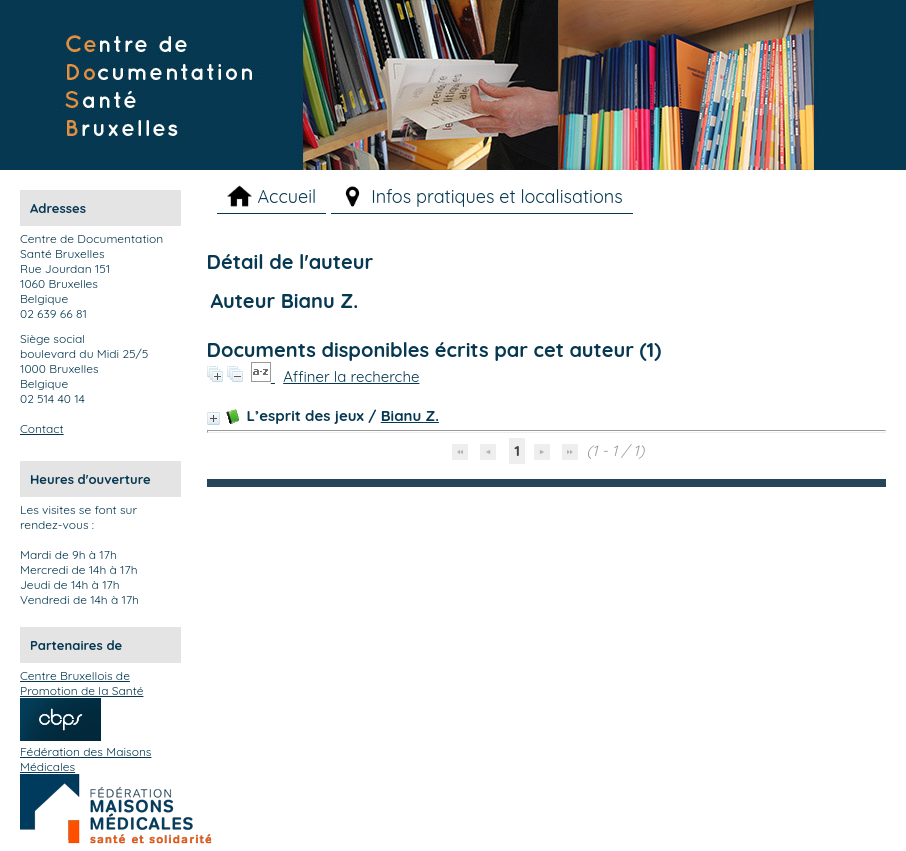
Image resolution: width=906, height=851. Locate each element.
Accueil (286, 196)
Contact (42, 428)
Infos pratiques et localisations (497, 196)
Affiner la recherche (351, 376)
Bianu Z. (410, 415)
